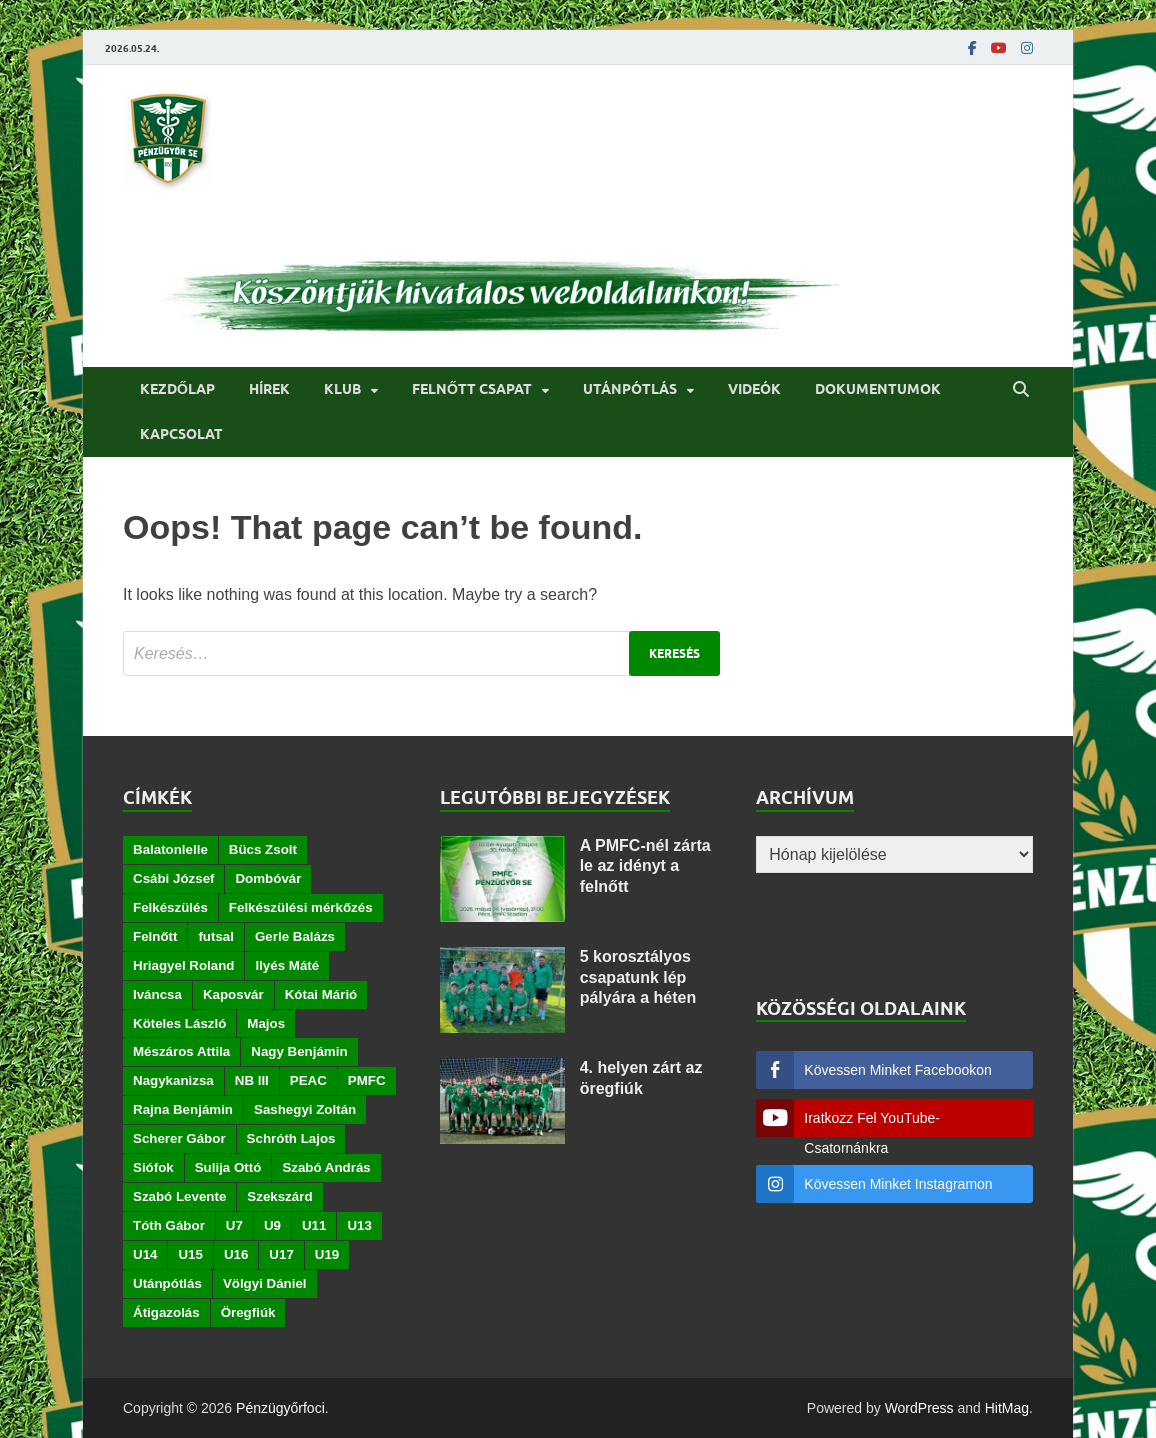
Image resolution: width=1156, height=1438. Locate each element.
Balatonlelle (170, 849)
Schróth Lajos (291, 1138)
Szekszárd (279, 1196)
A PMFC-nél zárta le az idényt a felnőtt (645, 866)
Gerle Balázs (295, 936)
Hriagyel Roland (183, 965)
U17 (281, 1254)
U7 (234, 1225)
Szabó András (326, 1167)
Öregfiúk (248, 1312)
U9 (272, 1225)
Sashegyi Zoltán (305, 1109)
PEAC (308, 1080)
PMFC (367, 1080)
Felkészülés (170, 907)
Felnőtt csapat (472, 389)
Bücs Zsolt (263, 849)
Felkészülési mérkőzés (301, 907)
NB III (252, 1080)
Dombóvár (268, 878)
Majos (266, 1023)
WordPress (919, 1408)
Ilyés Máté (287, 965)
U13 (359, 1225)
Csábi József (173, 878)
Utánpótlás (630, 389)
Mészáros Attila (181, 1051)
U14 (145, 1254)
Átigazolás (166, 1312)
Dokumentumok (878, 389)
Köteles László (179, 1023)
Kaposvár (233, 994)
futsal (216, 936)
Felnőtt (155, 936)
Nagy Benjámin (299, 1051)
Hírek (269, 389)
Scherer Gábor (179, 1138)
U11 (314, 1225)
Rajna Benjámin (183, 1109)
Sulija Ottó (228, 1167)
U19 (327, 1254)
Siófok (153, 1167)
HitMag (1007, 1408)
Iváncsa (157, 994)
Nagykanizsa (173, 1080)
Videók (754, 389)
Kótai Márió (321, 994)
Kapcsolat (181, 434)
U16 (236, 1254)
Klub (342, 389)
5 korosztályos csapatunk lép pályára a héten (638, 977)
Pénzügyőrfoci (280, 1408)
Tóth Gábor (169, 1225)
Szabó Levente (179, 1196)
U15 (190, 1254)
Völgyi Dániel (265, 1283)
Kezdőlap (177, 389)
